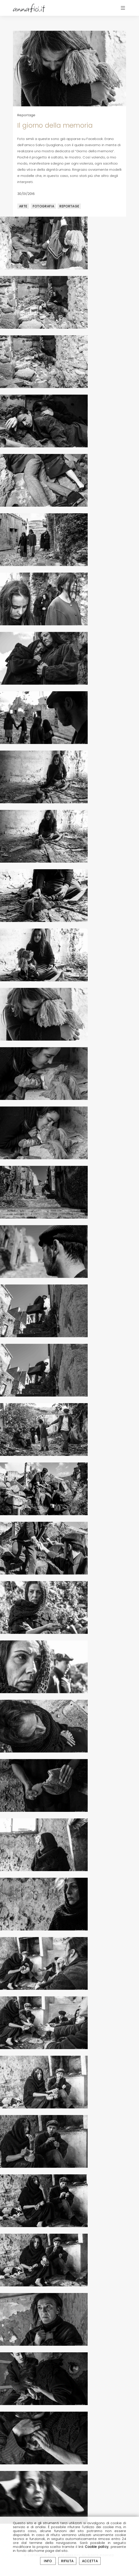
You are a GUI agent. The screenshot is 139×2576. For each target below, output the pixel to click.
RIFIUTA (67, 2561)
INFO (48, 2561)
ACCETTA (90, 2561)
